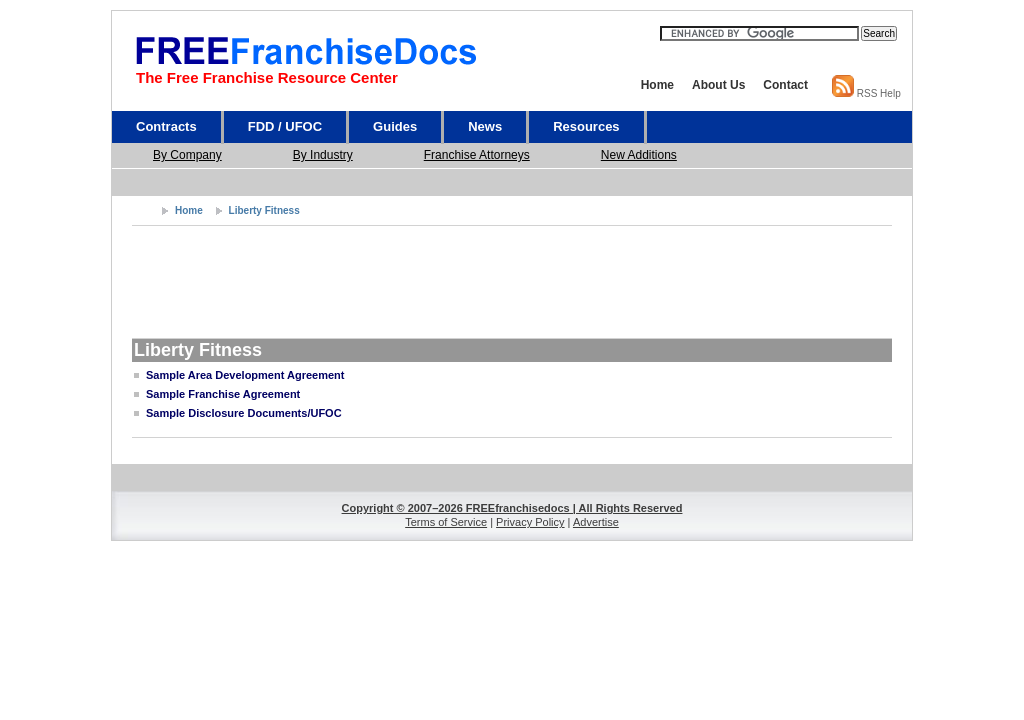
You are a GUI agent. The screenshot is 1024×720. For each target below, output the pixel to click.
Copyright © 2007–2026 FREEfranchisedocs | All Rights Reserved (512, 508)
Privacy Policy (530, 522)
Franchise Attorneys (477, 155)
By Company (187, 155)
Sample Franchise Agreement (223, 394)
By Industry (323, 155)
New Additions (639, 155)
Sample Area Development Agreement (245, 375)
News (485, 126)
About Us (718, 85)
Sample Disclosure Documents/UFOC (244, 413)
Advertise (596, 522)
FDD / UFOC (285, 126)
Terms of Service (446, 522)
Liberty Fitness (264, 210)
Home (657, 85)
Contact (785, 85)
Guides (395, 126)
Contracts (166, 126)
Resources (586, 126)
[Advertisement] (518, 181)
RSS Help (879, 93)
